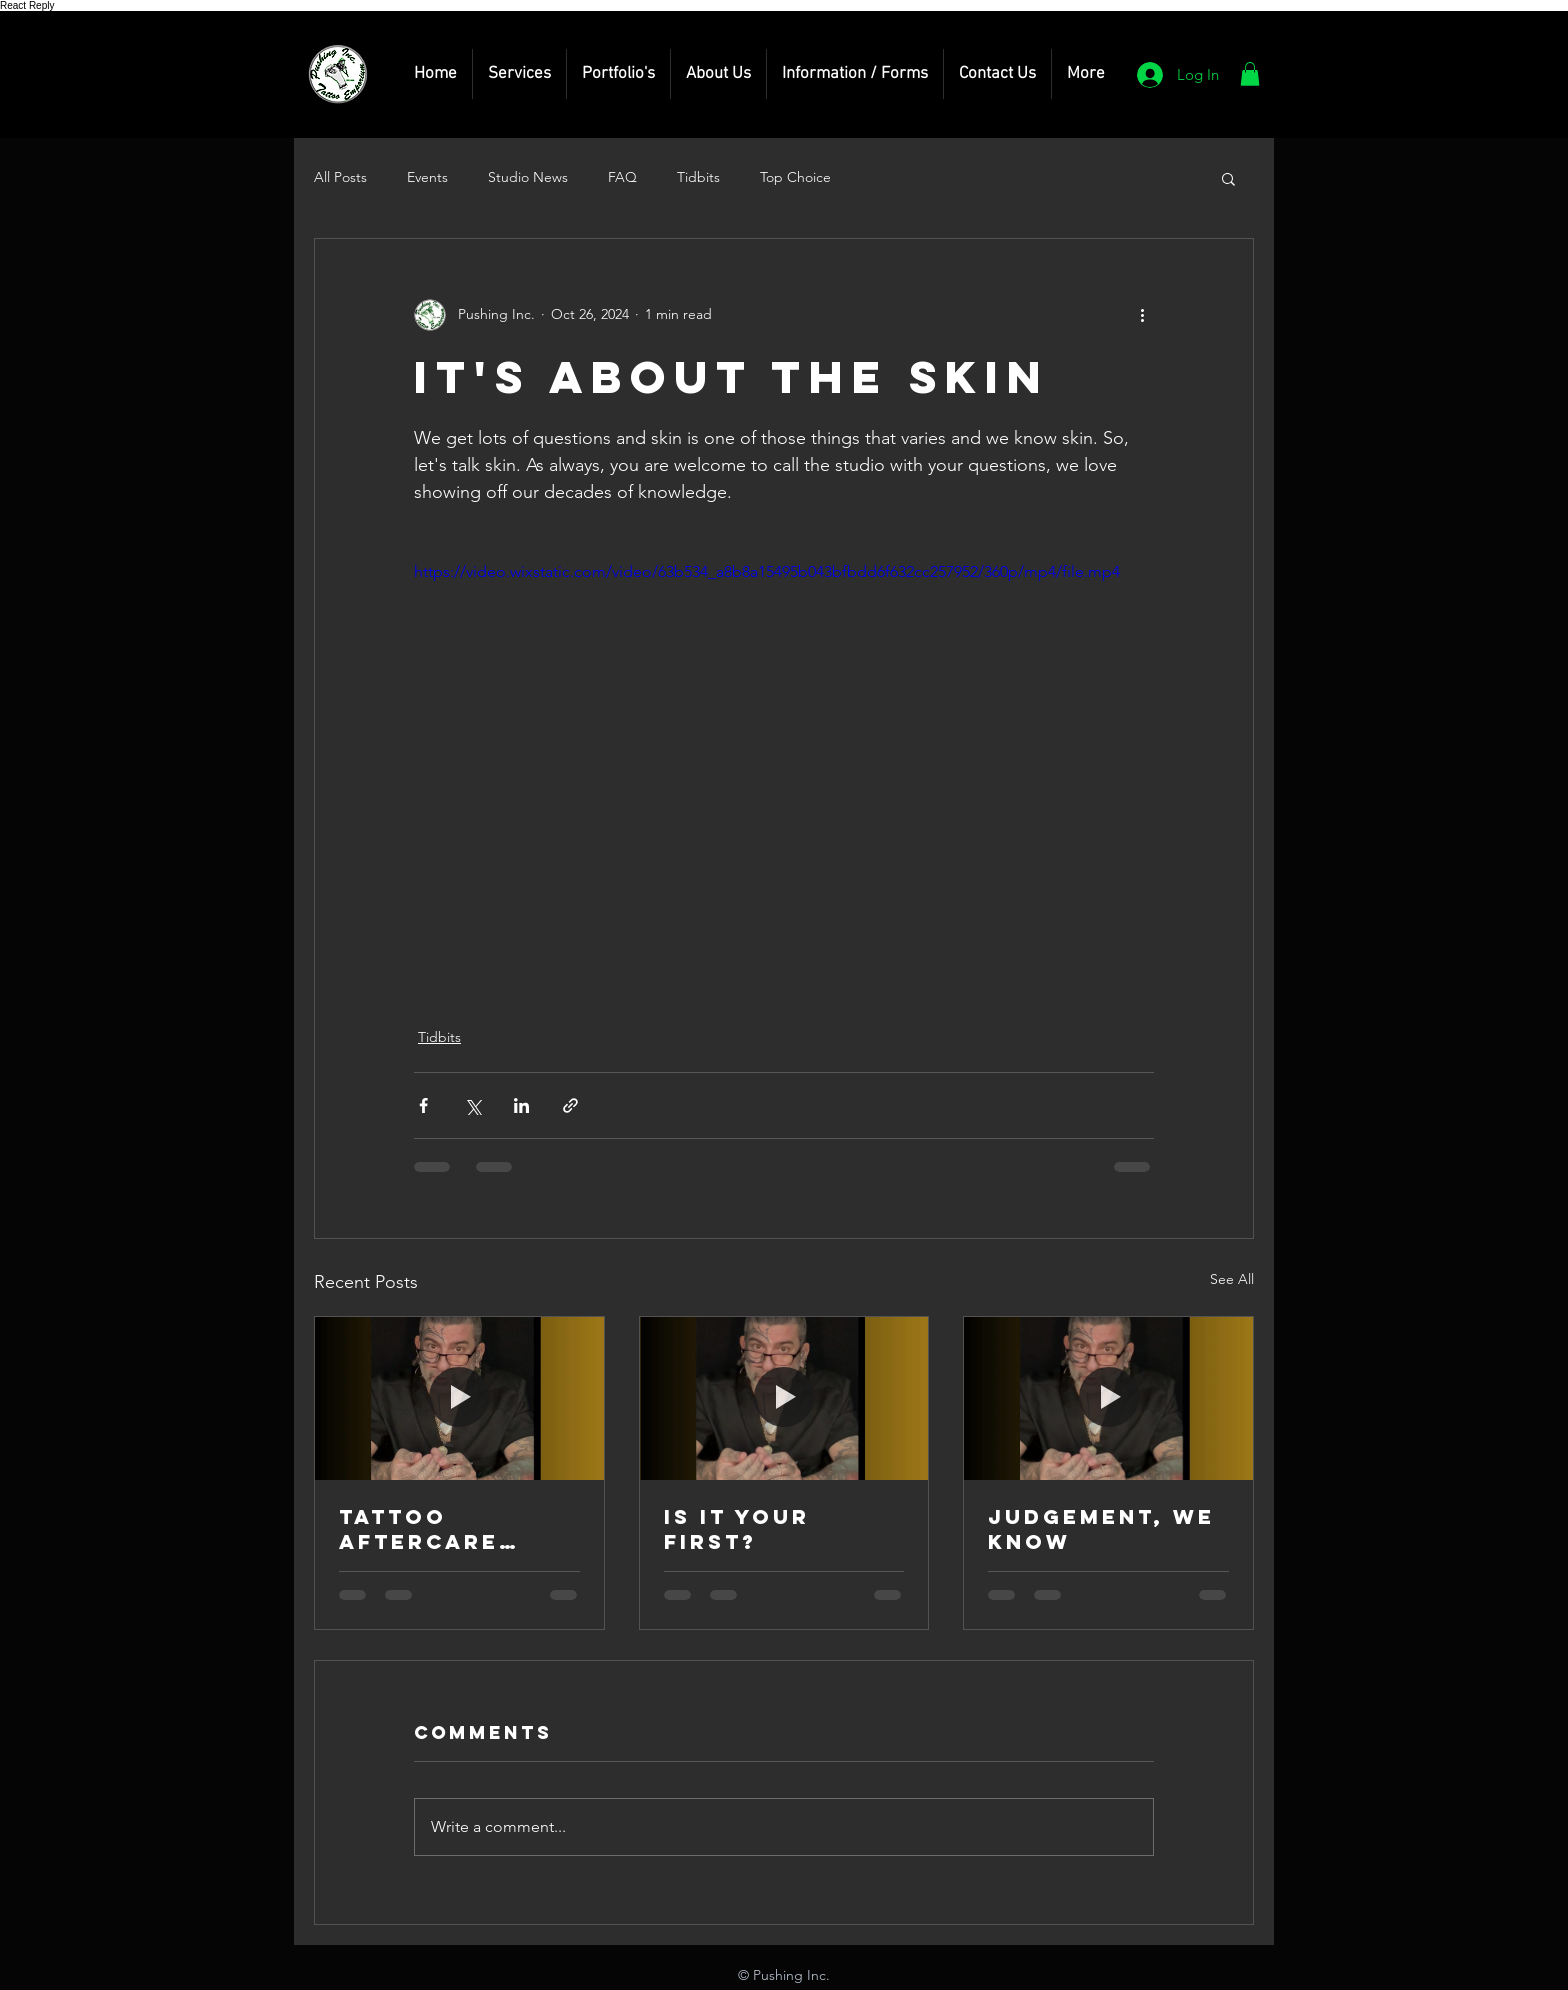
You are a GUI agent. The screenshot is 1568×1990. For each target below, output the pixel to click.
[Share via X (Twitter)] (472, 1105)
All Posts (340, 177)
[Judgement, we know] (1108, 1398)
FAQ (622, 177)
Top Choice (795, 177)
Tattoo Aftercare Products (419, 1529)
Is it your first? (737, 1529)
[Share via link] (570, 1105)
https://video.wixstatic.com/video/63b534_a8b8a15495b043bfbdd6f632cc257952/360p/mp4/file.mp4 (767, 571)
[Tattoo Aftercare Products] (459, 1398)
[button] (519, 74)
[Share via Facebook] (423, 1105)
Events (427, 177)
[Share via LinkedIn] (521, 1105)
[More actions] (1142, 315)
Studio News (528, 177)
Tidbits (698, 177)
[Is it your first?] (784, 1398)
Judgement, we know (1101, 1529)
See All (1232, 1279)
